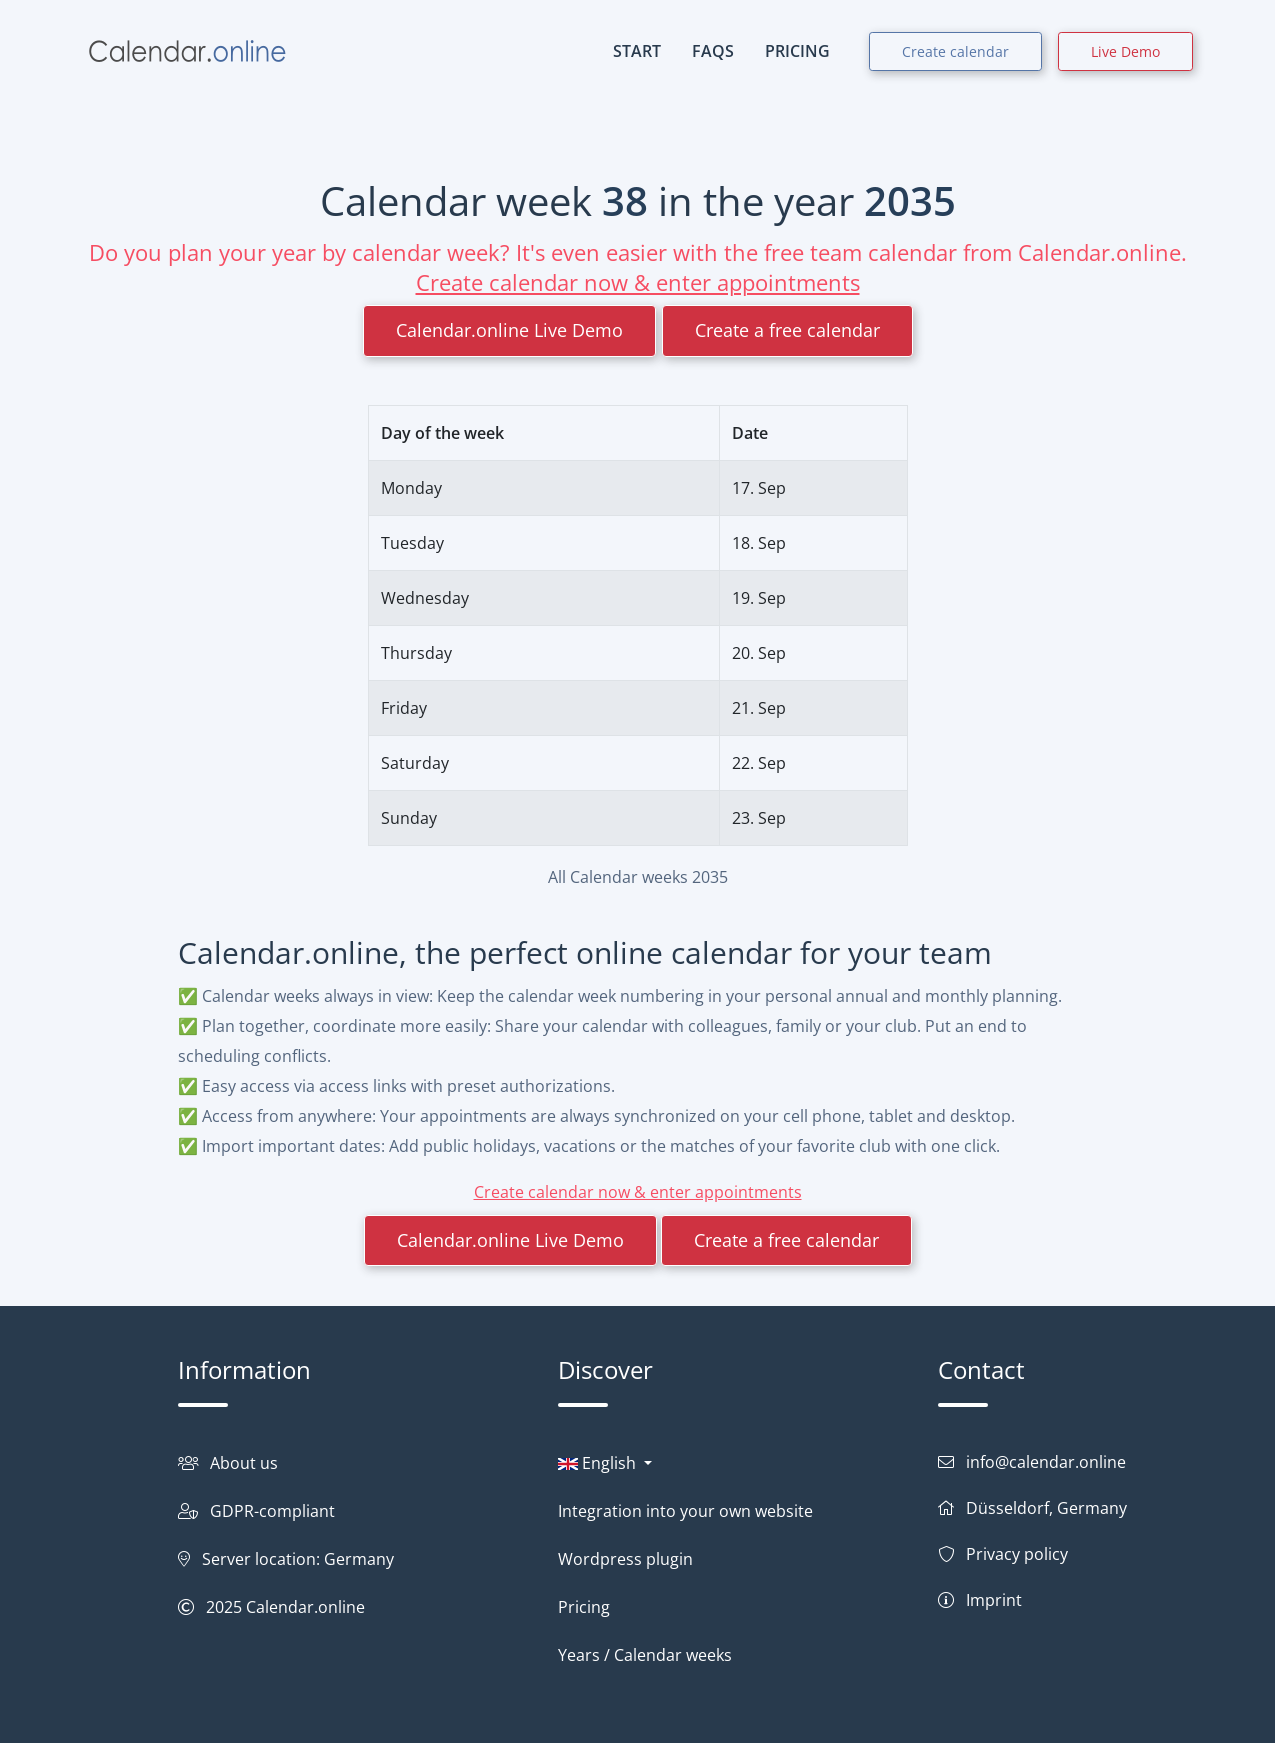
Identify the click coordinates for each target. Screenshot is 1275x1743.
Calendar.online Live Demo (509, 330)
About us (244, 1463)
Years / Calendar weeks (645, 1655)
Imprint (994, 1600)
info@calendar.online (1046, 1462)
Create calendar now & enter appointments (638, 282)
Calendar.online (305, 1607)
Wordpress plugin (625, 1559)
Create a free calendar (787, 330)
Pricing (584, 1607)
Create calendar (955, 51)
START (637, 51)
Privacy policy (1017, 1554)
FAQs (713, 51)
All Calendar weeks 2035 (638, 877)
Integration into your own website (685, 1511)
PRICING (797, 51)
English (599, 1463)
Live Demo (1125, 51)
